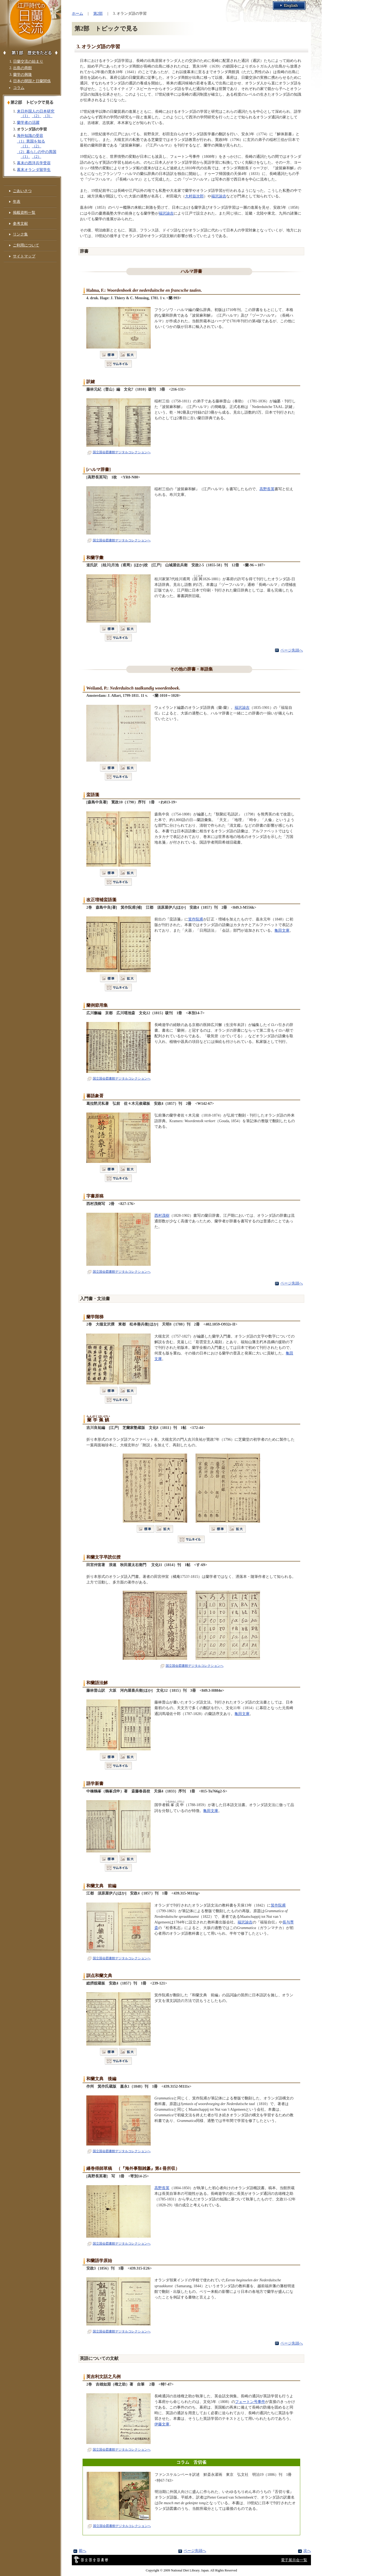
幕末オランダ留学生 (34, 169)
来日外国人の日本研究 (35, 111)
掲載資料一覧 (24, 212)
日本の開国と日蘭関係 (32, 81)
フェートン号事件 (250, 2401)
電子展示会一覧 (294, 2560)
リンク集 (20, 234)
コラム (18, 87)
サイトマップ (24, 256)
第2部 (98, 13)
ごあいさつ (22, 191)
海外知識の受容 (30, 135)
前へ (82, 2550)
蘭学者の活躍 (28, 122)
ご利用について (26, 245)
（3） (47, 116)
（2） (36, 116)
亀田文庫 (282, 930)
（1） (25, 116)
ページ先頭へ (291, 650)
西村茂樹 (161, 1215)
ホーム (77, 13)
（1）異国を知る (31, 141)
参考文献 (20, 223)
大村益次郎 (194, 196)
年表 (16, 201)
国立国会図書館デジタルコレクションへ (119, 451)
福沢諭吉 (218, 196)
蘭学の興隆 (22, 74)
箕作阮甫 (195, 919)
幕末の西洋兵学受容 (34, 163)
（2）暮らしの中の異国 (36, 151)
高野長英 (266, 489)
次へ (307, 2550)
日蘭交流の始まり (28, 61)
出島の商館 (22, 68)
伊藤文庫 (161, 2424)
